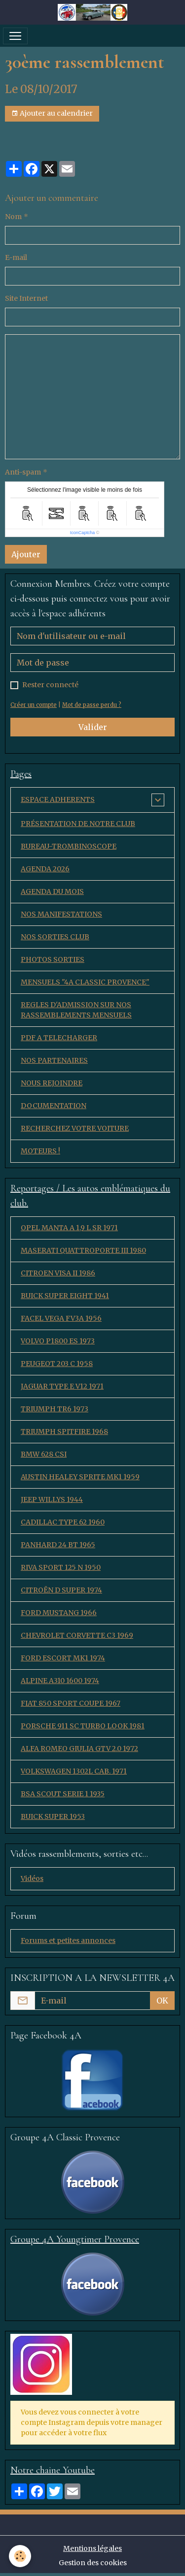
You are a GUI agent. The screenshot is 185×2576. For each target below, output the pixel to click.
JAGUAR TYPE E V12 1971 (62, 1386)
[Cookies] (20, 2556)
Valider (92, 727)
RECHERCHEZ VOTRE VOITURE (75, 1128)
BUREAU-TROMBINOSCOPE (68, 846)
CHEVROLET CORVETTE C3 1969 (77, 1635)
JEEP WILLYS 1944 (52, 1499)
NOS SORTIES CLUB (55, 936)
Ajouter (25, 554)
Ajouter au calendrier (52, 113)
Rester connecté (50, 684)
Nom (13, 216)
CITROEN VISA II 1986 (58, 1273)
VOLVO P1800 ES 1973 (58, 1340)
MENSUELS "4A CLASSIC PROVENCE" (85, 982)
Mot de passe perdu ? (91, 704)
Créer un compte (33, 704)
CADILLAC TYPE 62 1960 (63, 1522)
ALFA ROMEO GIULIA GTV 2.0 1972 (79, 1748)
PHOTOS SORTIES (52, 959)
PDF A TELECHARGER (59, 1037)
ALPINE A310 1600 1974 (60, 1680)
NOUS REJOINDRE (51, 1083)
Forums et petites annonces (68, 1940)
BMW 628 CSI (44, 1454)
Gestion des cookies (93, 2562)
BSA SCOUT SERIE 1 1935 (63, 1793)
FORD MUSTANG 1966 (59, 1612)
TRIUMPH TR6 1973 (54, 1408)
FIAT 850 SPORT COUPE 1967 (70, 1703)
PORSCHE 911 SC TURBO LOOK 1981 (83, 1725)
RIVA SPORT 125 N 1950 (61, 1567)
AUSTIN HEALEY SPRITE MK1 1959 (80, 1476)
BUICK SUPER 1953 (53, 1816)
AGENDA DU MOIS (52, 891)
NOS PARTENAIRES (54, 1060)
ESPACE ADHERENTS (58, 799)
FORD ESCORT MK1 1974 (63, 1658)
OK (162, 2000)
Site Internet (26, 298)
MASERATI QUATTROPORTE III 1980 (83, 1250)
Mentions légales (92, 2548)
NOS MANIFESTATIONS (61, 914)
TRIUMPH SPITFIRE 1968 (64, 1431)
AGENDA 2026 (45, 868)
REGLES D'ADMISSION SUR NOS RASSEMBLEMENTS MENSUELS (76, 1009)
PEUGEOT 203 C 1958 (57, 1363)
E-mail (16, 257)
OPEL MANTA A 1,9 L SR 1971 (69, 1227)
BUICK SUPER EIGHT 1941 (65, 1295)
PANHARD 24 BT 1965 (58, 1544)
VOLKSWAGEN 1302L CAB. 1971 (74, 1771)
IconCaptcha (82, 532)
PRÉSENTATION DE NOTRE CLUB (78, 823)
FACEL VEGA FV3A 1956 (61, 1318)
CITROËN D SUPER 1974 (61, 1590)
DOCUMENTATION (53, 1105)
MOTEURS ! (40, 1150)
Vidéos (32, 1878)
